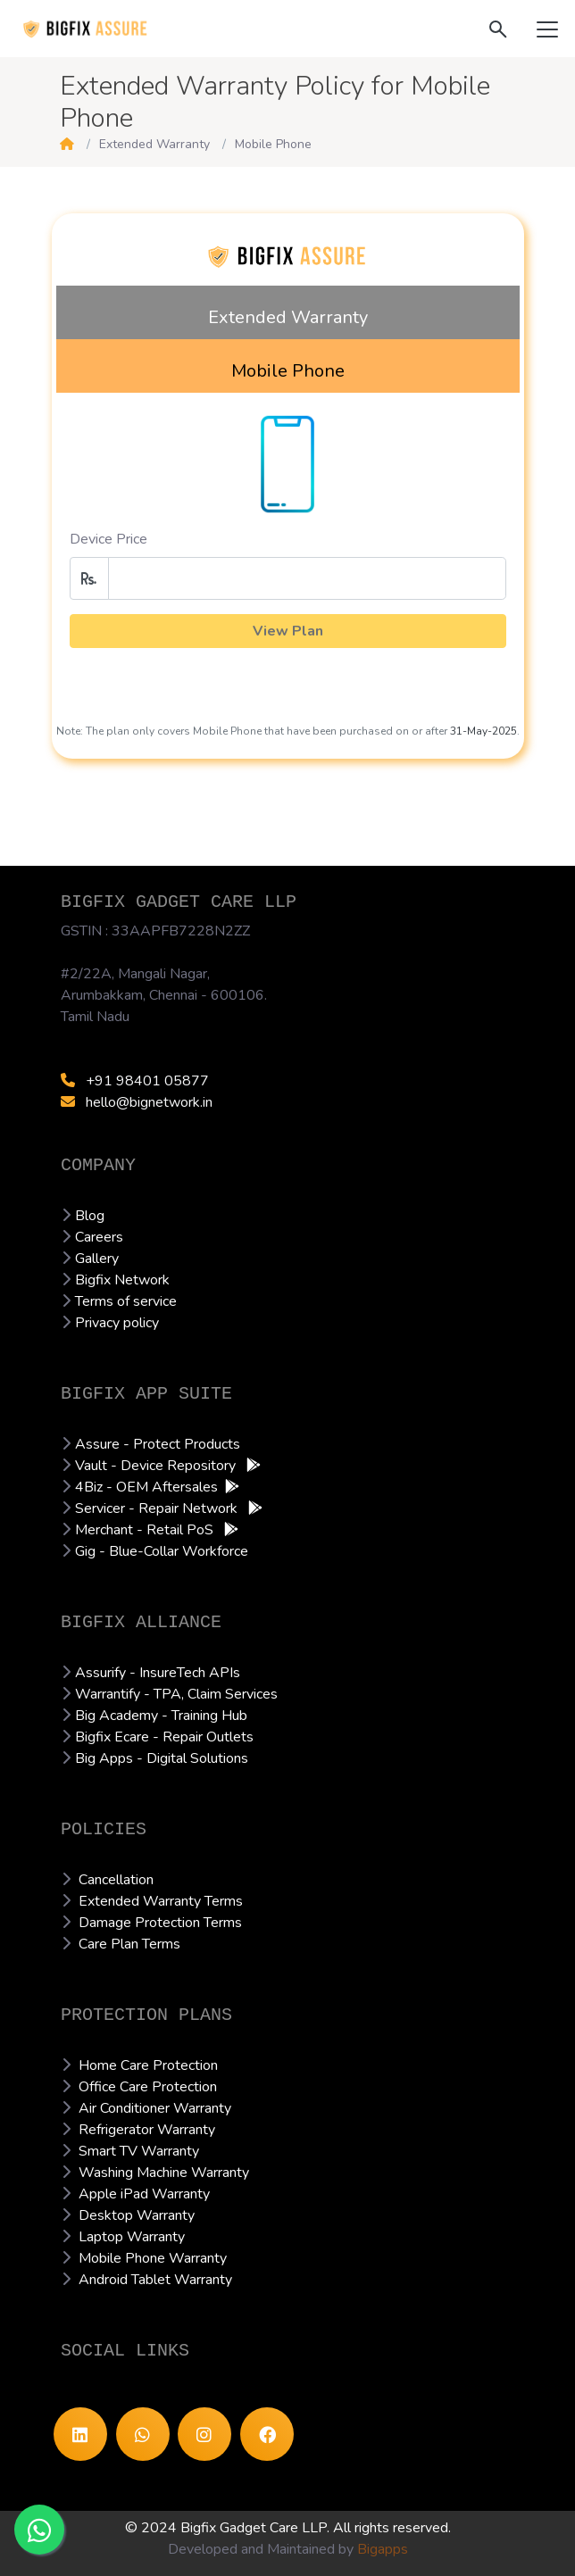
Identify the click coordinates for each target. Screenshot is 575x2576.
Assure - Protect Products (157, 1444)
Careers (99, 1237)
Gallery (97, 1258)
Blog (89, 1216)
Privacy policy (117, 1323)
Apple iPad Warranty (144, 2194)
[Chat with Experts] (39, 2530)
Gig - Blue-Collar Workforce (161, 1551)
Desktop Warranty (136, 2215)
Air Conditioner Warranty (155, 2108)
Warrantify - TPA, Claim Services (176, 1694)
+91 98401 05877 (135, 1081)
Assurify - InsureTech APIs (157, 1673)
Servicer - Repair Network (158, 1508)
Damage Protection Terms (160, 1922)
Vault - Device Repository (157, 1465)
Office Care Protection (148, 2087)
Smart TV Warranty (139, 2151)
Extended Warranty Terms (160, 1901)
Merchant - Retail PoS (146, 1530)
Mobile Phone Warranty (152, 2258)
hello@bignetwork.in (136, 1102)
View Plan (288, 631)
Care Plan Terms (129, 1944)
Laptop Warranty (131, 2237)
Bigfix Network (122, 1280)
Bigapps (382, 2549)
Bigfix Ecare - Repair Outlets (164, 1737)
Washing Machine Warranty (164, 2172)
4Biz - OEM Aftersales (146, 1487)
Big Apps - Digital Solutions (161, 1758)
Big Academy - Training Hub (161, 1715)
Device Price (108, 539)
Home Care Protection (148, 2065)
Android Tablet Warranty (155, 2279)
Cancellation (116, 1880)
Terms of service (126, 1301)
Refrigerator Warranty (147, 2130)
